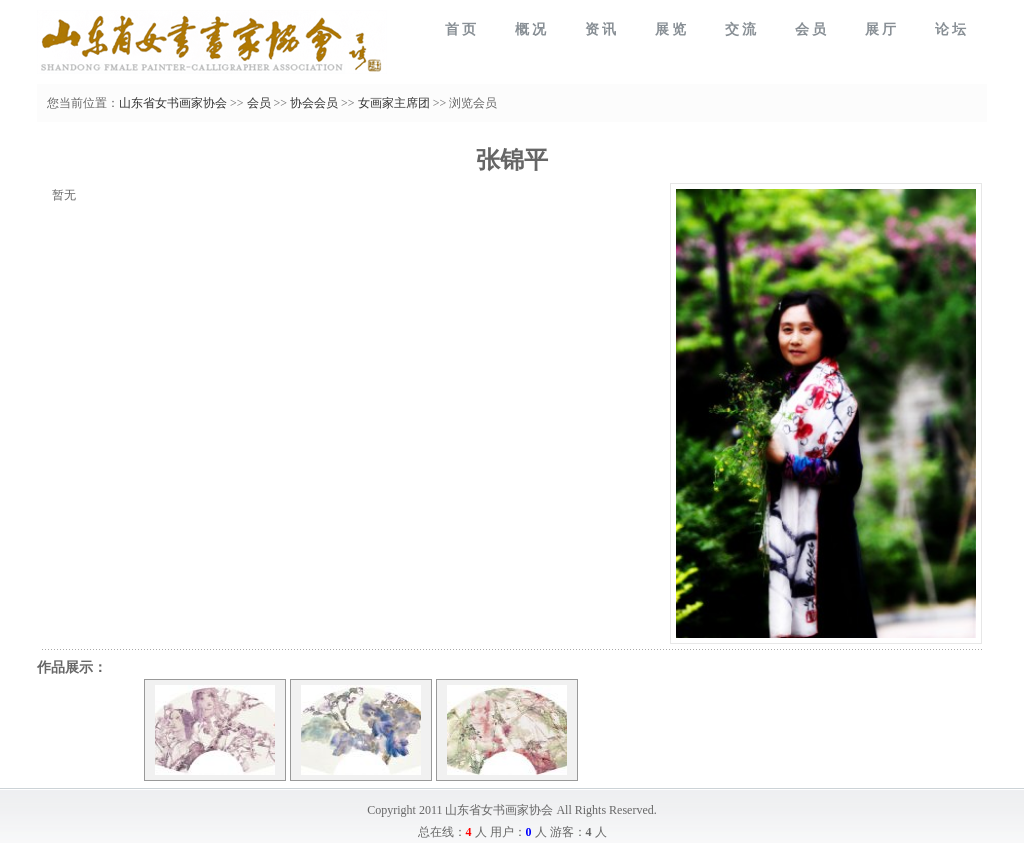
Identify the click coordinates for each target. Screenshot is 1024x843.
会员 (259, 103)
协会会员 (314, 103)
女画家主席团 (394, 103)
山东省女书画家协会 (173, 103)
